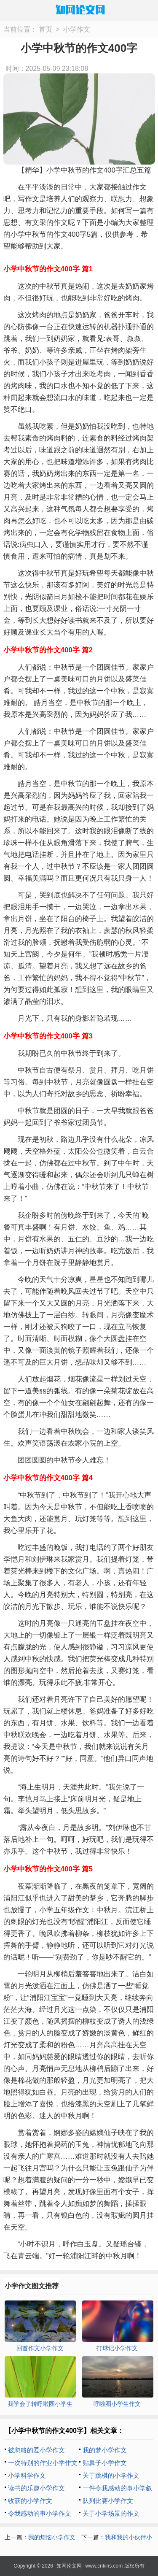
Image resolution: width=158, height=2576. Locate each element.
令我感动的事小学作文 (39, 2513)
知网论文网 (69, 2566)
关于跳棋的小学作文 (111, 2475)
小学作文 (76, 29)
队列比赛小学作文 (108, 2500)
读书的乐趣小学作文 (36, 2488)
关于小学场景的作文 (111, 2513)
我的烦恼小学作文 (51, 2537)
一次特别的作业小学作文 (43, 2462)
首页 (45, 29)
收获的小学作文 (30, 2500)
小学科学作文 (27, 2475)
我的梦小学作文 (105, 2450)
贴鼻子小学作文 (105, 2462)
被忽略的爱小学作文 (36, 2450)
